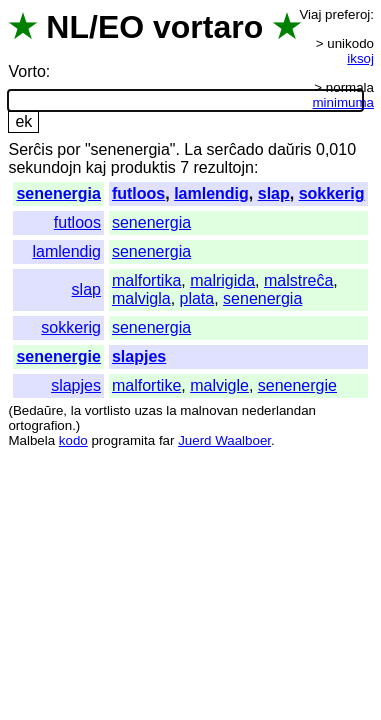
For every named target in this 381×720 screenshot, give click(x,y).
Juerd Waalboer (224, 440)
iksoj (360, 58)
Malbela (31, 440)
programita (123, 440)
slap (274, 193)
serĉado (235, 149)
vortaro (208, 27)
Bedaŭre (38, 410)
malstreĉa (298, 280)
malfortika (146, 280)
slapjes (139, 356)
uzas (148, 410)
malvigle (219, 385)
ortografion (40, 425)
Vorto (26, 71)
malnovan (209, 410)
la (76, 410)
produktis (143, 167)
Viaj (310, 14)
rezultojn (223, 167)
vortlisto (108, 410)
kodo (73, 440)
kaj (96, 167)
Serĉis (30, 149)
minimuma (343, 102)
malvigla (141, 298)
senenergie (58, 356)
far (167, 440)
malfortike (146, 385)
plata (197, 298)
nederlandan (279, 410)
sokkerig (332, 193)
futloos (138, 193)
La (193, 149)
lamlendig (211, 193)
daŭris (290, 149)
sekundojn (44, 167)
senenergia (58, 193)
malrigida (222, 280)
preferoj (347, 14)
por (68, 149)
